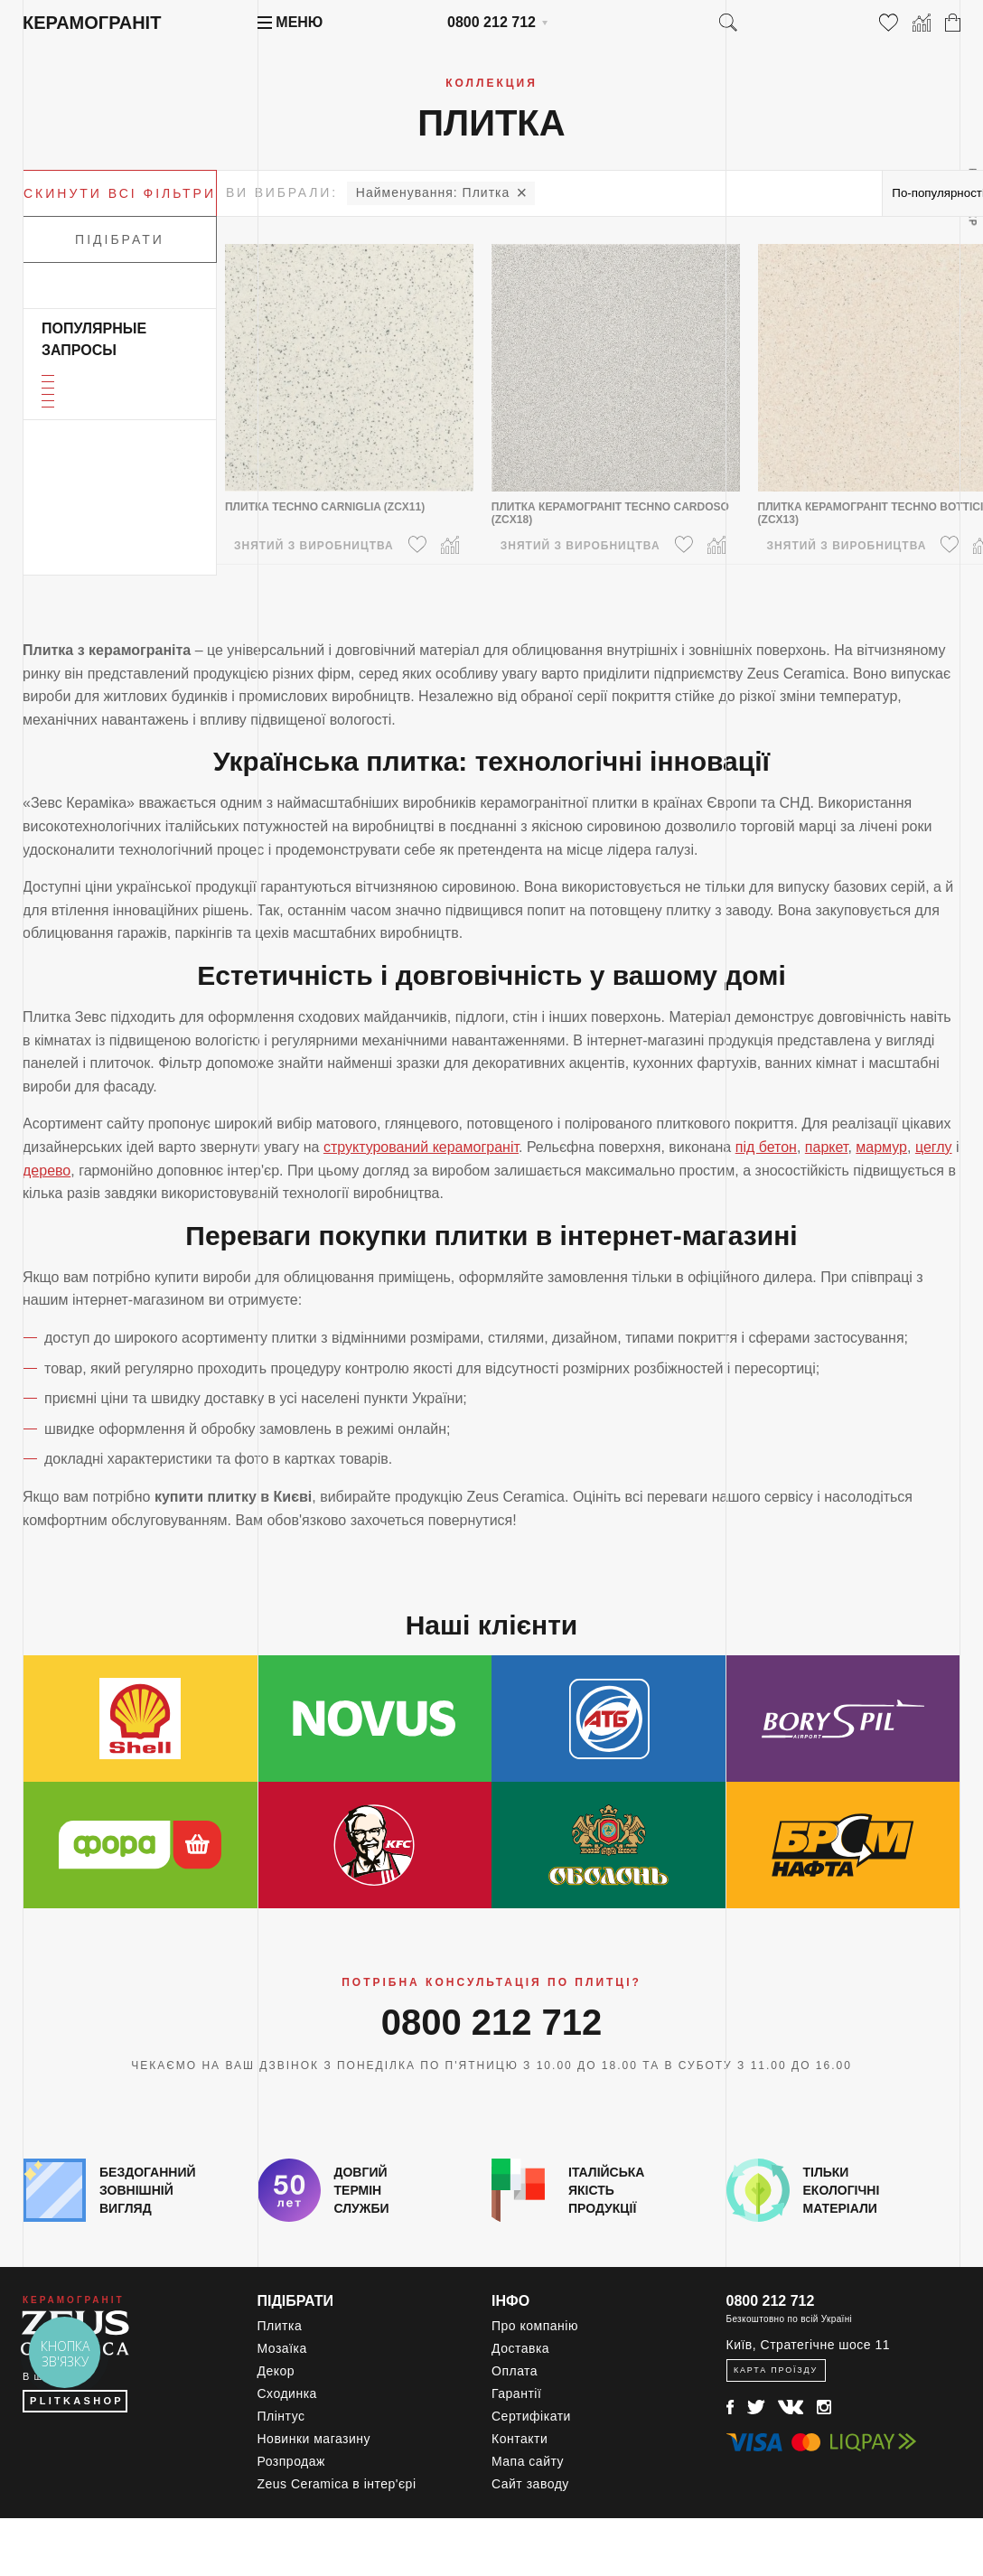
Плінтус (281, 2416)
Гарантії (516, 2393)
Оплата (515, 2371)
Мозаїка (282, 2348)
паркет (826, 1147)
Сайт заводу (530, 2484)
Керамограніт (92, 23)
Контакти (520, 2438)
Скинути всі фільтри (119, 193)
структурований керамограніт (421, 1147)
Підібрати (119, 239)
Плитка (433, 192)
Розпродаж (291, 2461)
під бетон (766, 1147)
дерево (46, 1170)
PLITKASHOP (77, 2400)
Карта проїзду (776, 2370)
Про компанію (535, 2325)
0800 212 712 (491, 22)
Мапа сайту (528, 2461)
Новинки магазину (314, 2438)
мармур (881, 1147)
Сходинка (287, 2393)
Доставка (520, 2348)
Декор (276, 2371)
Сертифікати (531, 2416)
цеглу (933, 1147)
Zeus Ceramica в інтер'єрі (337, 2484)
